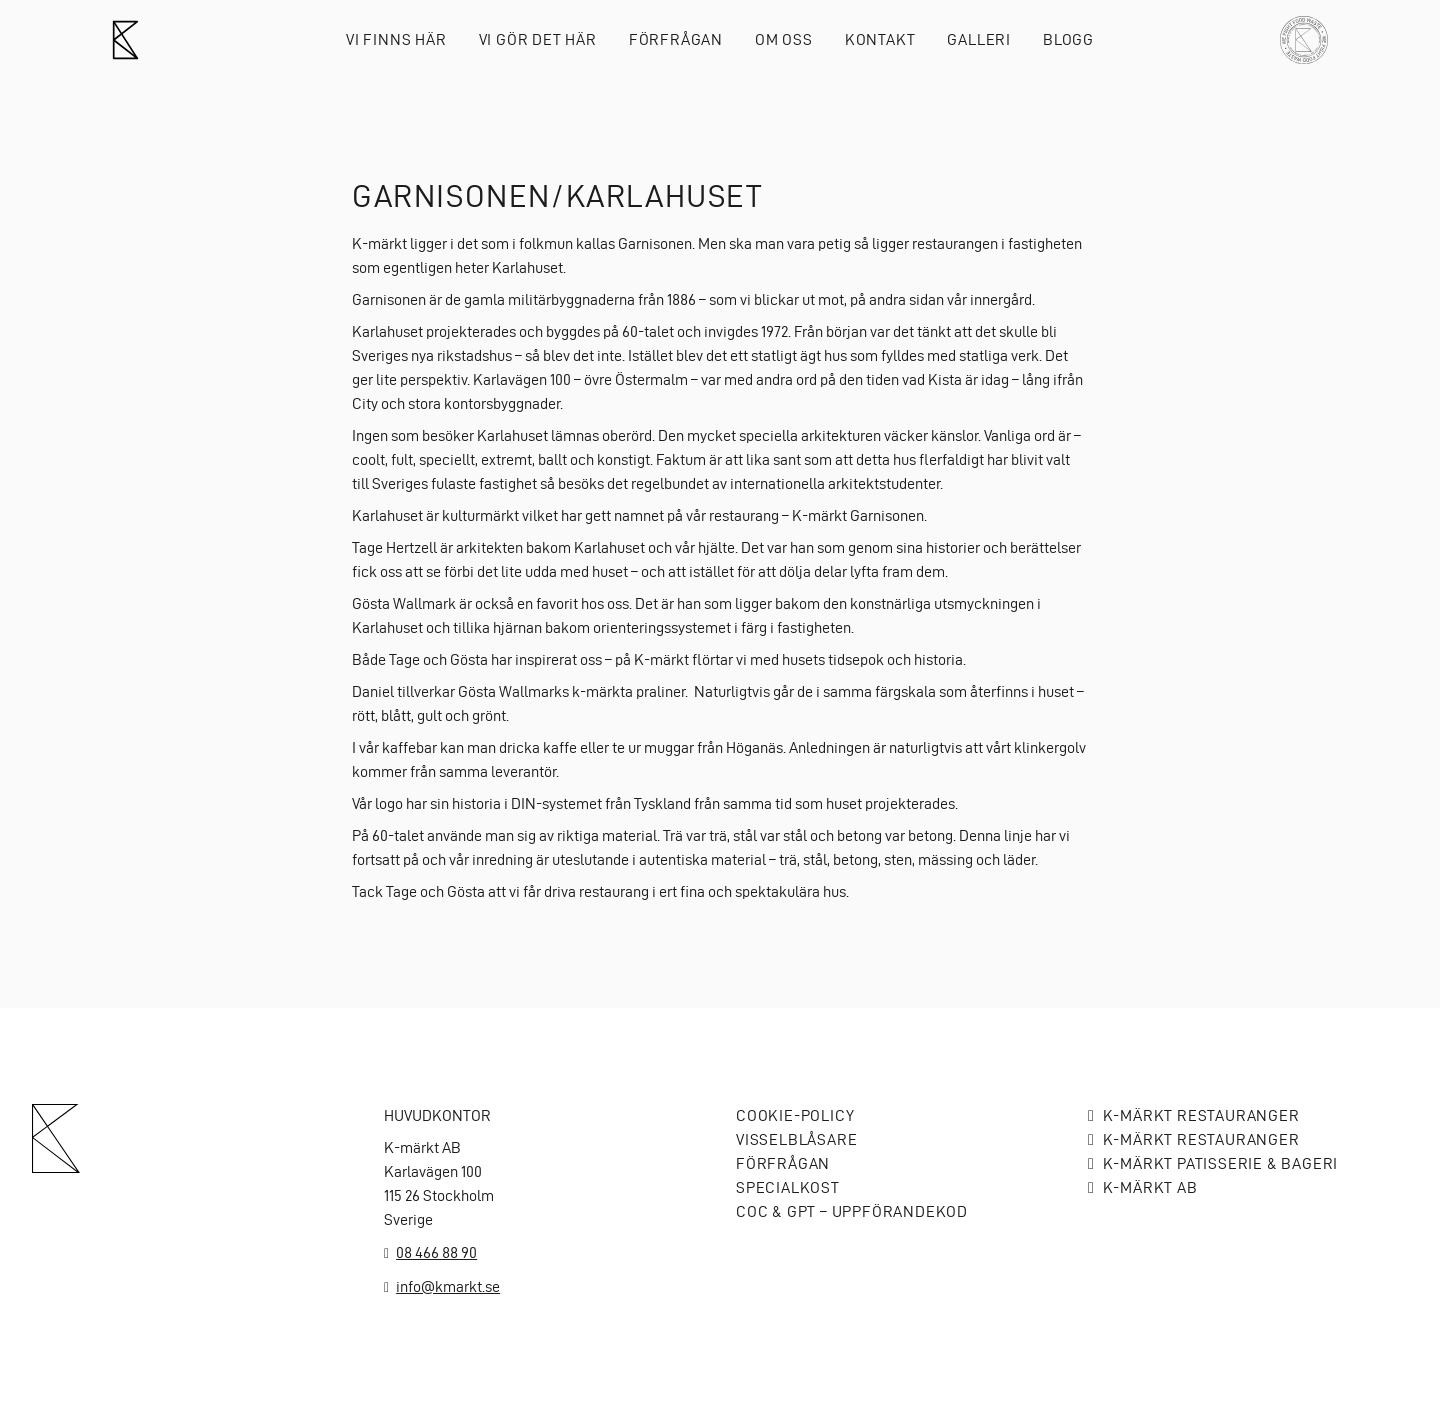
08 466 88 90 (436, 1252)
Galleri (979, 39)
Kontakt (880, 39)
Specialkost (788, 1187)
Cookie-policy (795, 1115)
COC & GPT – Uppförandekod (852, 1211)
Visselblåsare (796, 1139)
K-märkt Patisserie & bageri (1221, 1163)
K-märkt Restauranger (1201, 1115)
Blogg (1068, 39)
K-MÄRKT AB (1150, 1187)
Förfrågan (676, 39)
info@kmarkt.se (448, 1286)
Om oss (784, 39)
